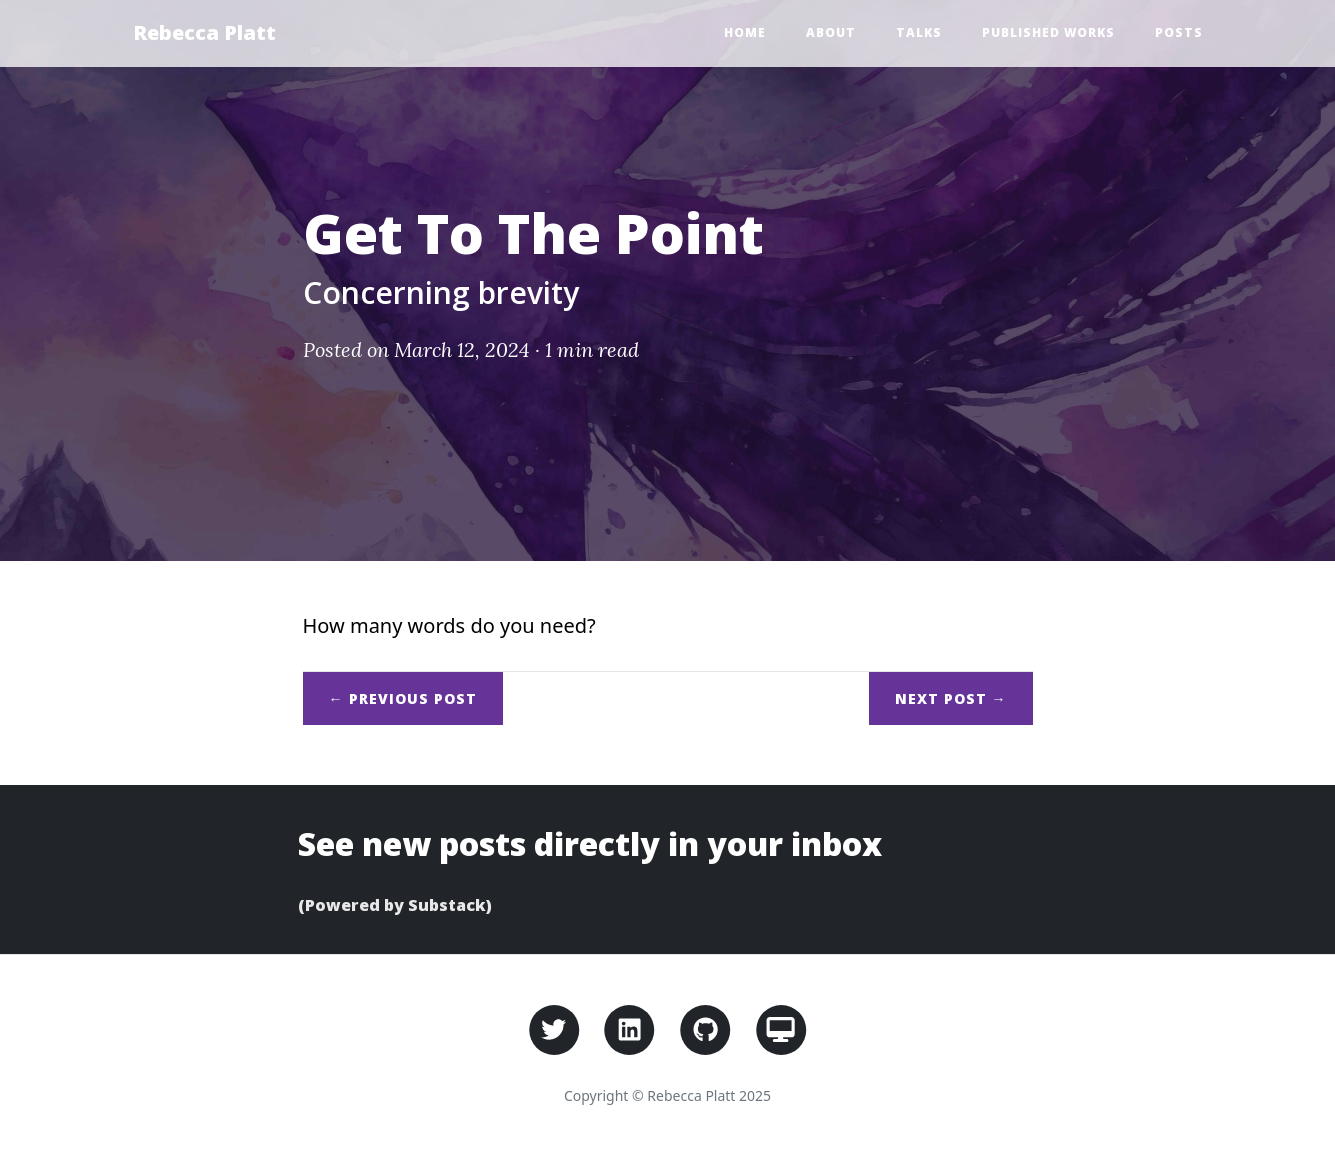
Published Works (1048, 32)
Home (745, 32)
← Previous (403, 698)
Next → (951, 698)
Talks (919, 32)
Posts (1179, 32)
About (831, 32)
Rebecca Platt (204, 32)
